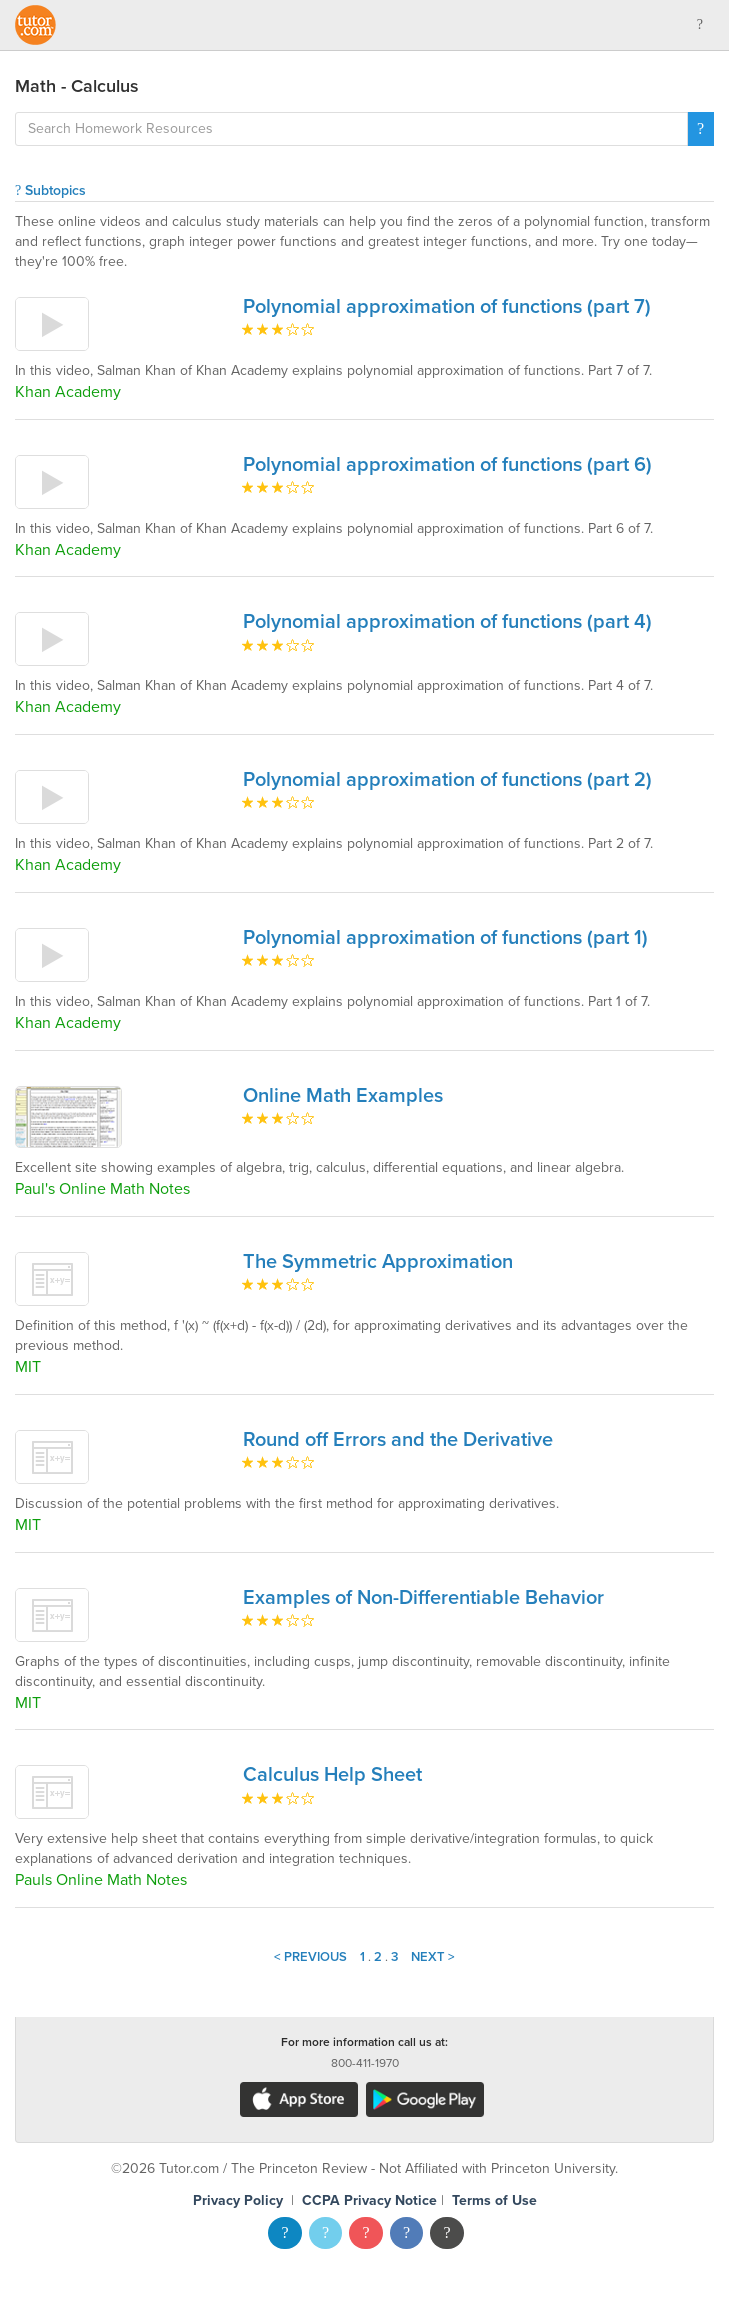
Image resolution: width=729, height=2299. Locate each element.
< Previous (310, 1957)
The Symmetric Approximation (378, 1262)
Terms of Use (494, 2200)
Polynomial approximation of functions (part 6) (447, 465)
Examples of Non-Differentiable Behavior (423, 1598)
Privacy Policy (238, 2200)
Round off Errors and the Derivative (398, 1440)
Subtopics (50, 190)
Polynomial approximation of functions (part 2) (447, 780)
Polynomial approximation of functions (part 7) (447, 307)
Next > (433, 1957)
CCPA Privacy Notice (369, 2200)
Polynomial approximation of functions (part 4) (447, 622)
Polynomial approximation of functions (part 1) (445, 938)
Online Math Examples (343, 1096)
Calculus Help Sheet (332, 1775)
